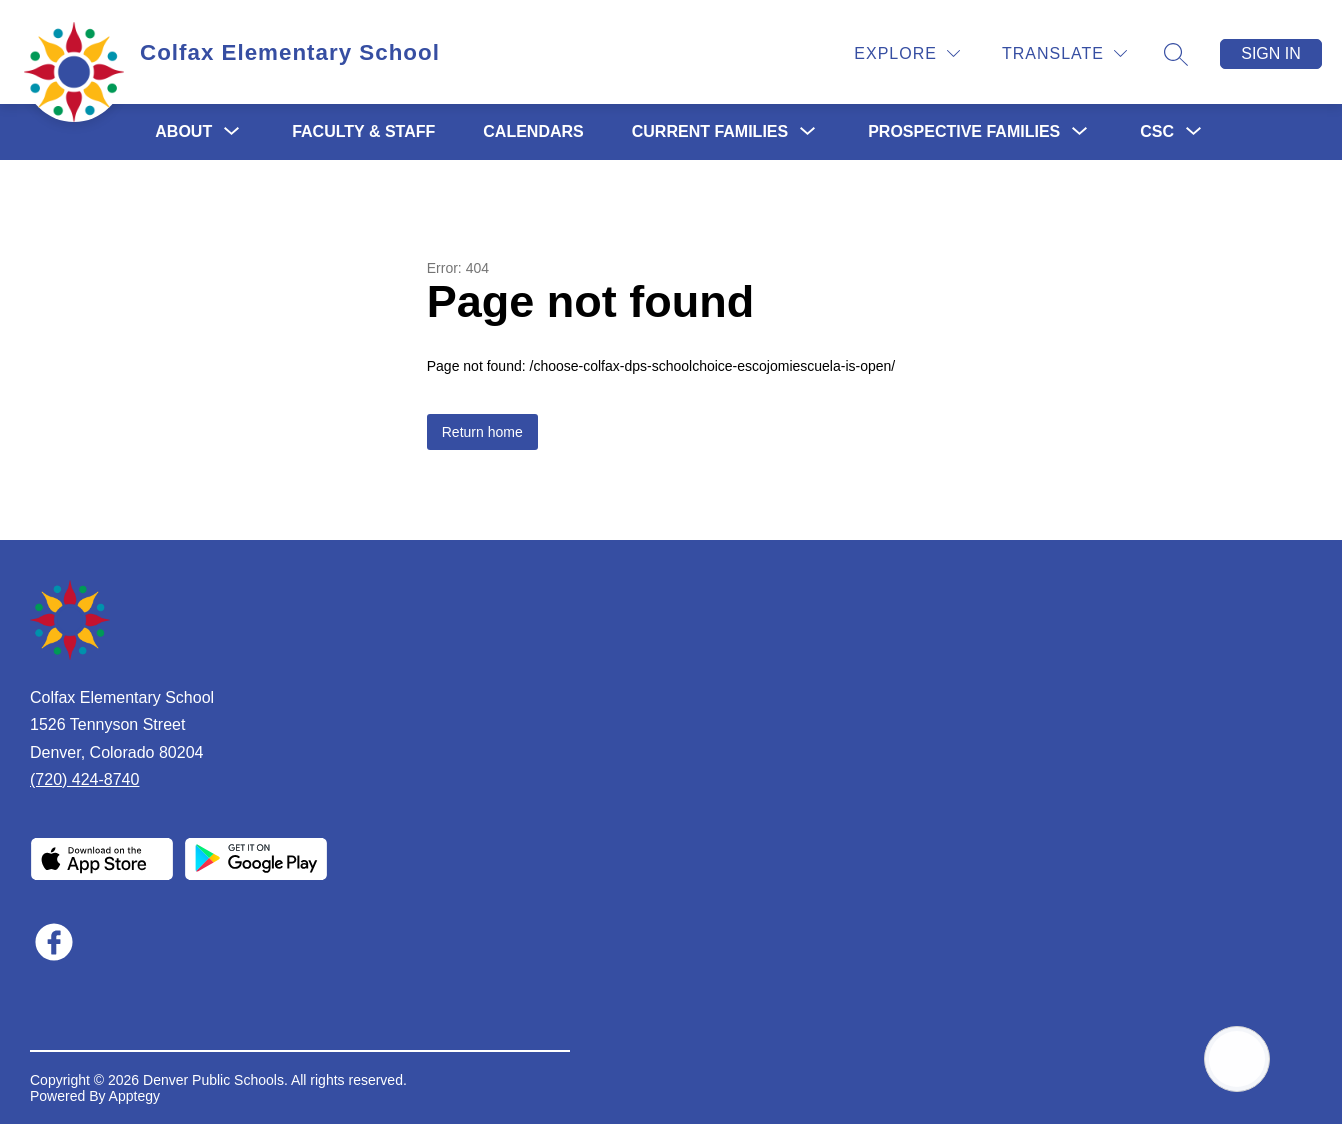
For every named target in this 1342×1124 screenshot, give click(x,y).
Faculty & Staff (363, 131)
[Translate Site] (1064, 53)
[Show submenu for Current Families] (710, 132)
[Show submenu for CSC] (1157, 132)
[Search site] (1176, 54)
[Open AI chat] (1237, 1059)
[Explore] (907, 53)
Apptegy (134, 1096)
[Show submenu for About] (183, 132)
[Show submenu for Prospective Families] (964, 132)
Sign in (1271, 53)
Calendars (533, 131)
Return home (482, 432)
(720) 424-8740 (84, 779)
